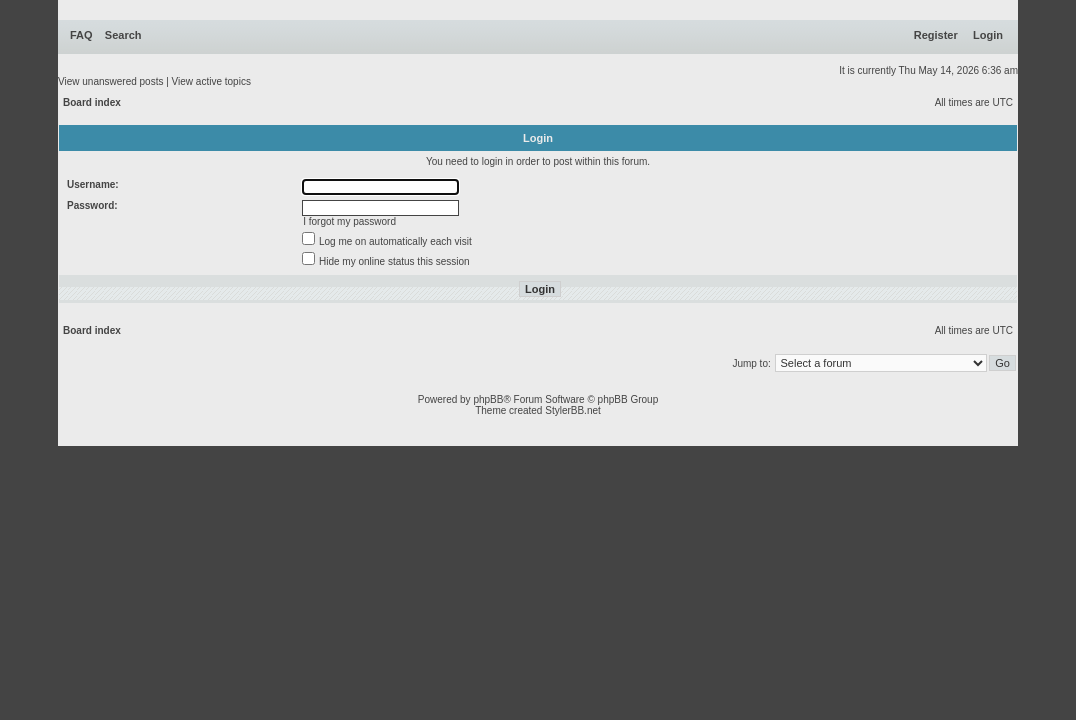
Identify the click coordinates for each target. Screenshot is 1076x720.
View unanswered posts (110, 81)
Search (123, 35)
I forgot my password (349, 221)
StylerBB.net (573, 410)
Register (936, 35)
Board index (92, 102)
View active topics (211, 81)
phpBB (488, 399)
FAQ (81, 35)
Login (988, 35)
